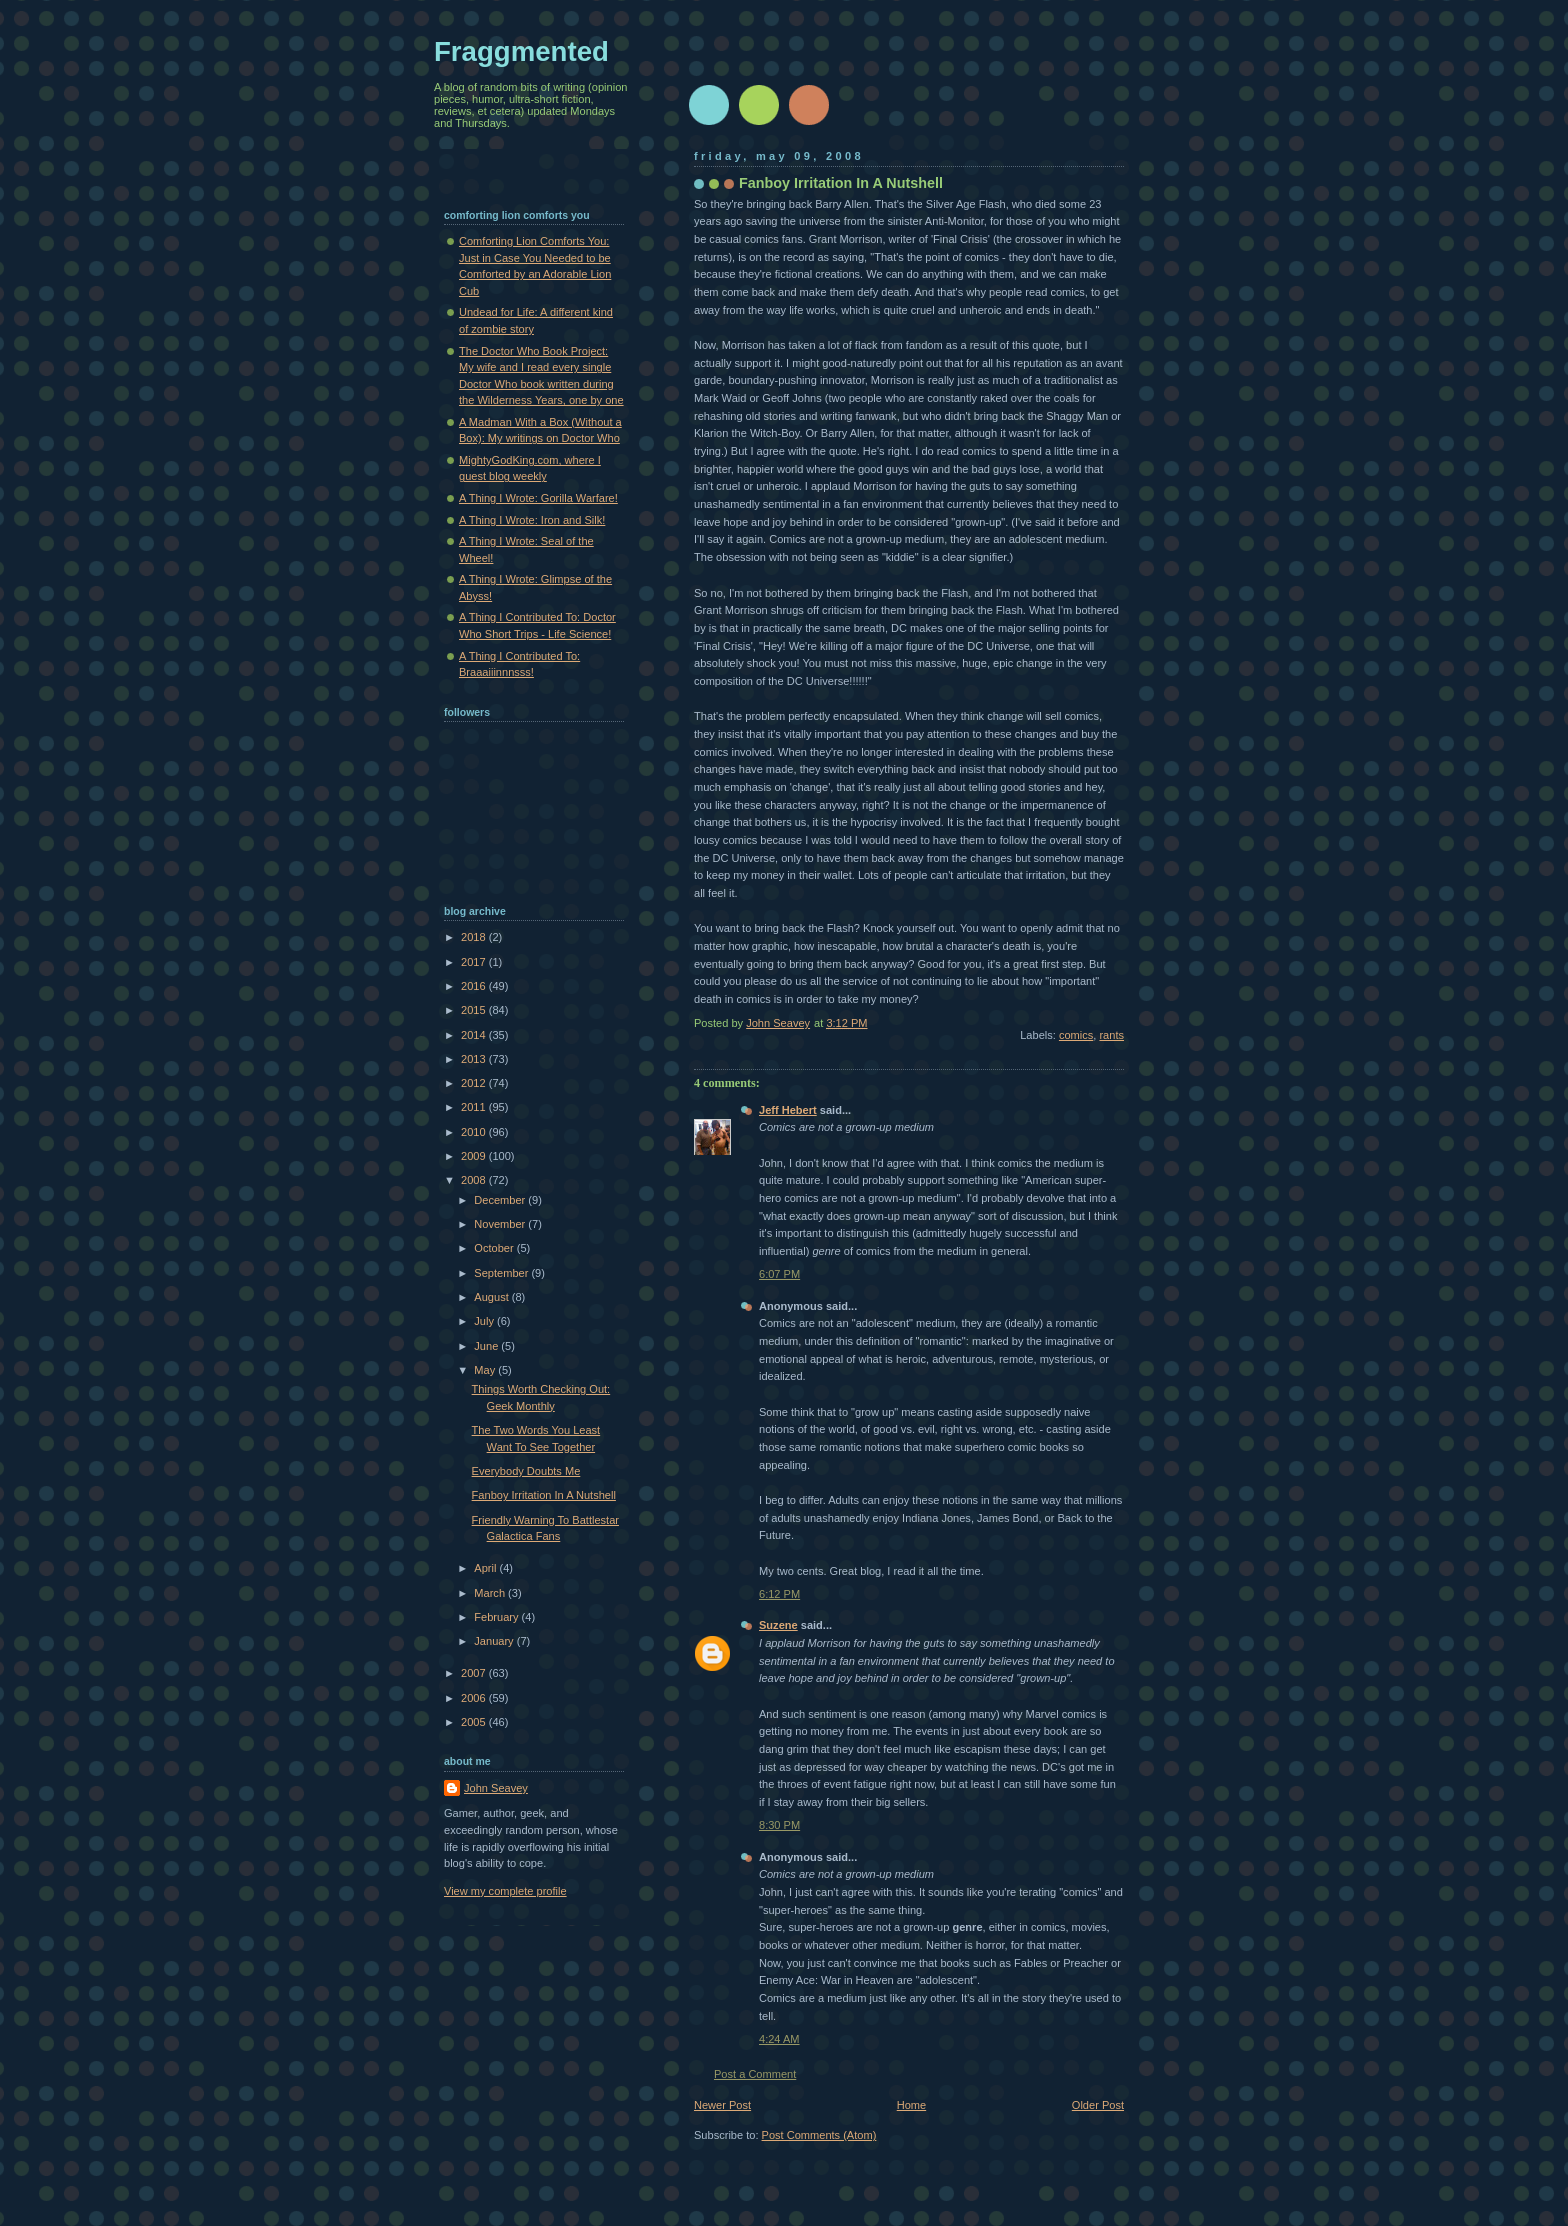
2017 (475, 962)
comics (1076, 1035)
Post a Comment (755, 2074)
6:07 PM (779, 1274)
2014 (475, 1035)
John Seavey (496, 1788)
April (486, 1568)
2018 (475, 937)
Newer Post (722, 2105)
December (501, 1200)
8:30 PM (779, 1825)
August (492, 1297)
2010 (475, 1132)
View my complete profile (505, 1891)
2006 (475, 1698)
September (502, 1273)
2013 (475, 1059)
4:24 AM (779, 2039)
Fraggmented (521, 51)
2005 (475, 1722)
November (501, 1224)
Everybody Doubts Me (526, 1471)
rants (1111, 1035)
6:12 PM (779, 1594)
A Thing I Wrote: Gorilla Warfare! (538, 498)
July (485, 1321)
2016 (475, 986)
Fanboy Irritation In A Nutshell (544, 1495)
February (497, 1617)
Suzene (778, 1625)
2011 (475, 1107)
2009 (475, 1156)
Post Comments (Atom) (819, 2135)
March (491, 1593)
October (495, 1248)
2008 (475, 1180)
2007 (475, 1673)
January (495, 1641)
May (486, 1370)
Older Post (1098, 2105)
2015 (475, 1010)
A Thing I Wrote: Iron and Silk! (532, 520)
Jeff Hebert (788, 1110)
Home (911, 2105)
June (487, 1346)
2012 (475, 1083)
